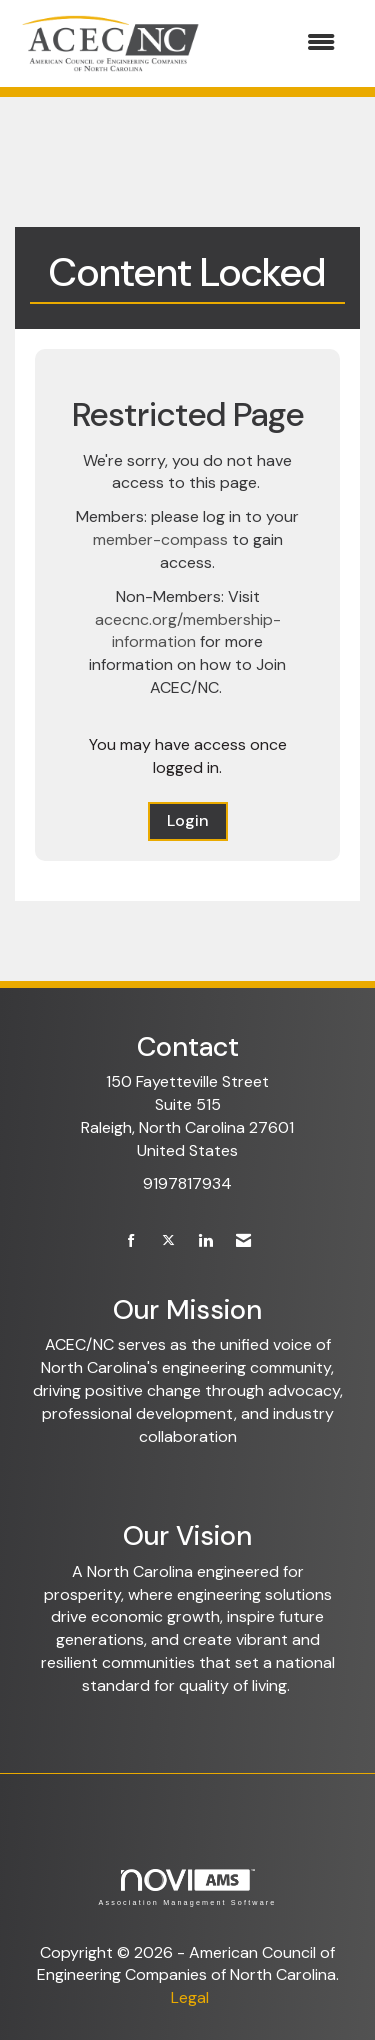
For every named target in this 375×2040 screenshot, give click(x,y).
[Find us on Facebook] (131, 1241)
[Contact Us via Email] (243, 1241)
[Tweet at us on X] (168, 1241)
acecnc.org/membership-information (188, 631)
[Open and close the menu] (280, 43)
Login (188, 820)
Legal (190, 1997)
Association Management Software (187, 1887)
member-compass (160, 539)
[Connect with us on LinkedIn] (205, 1241)
